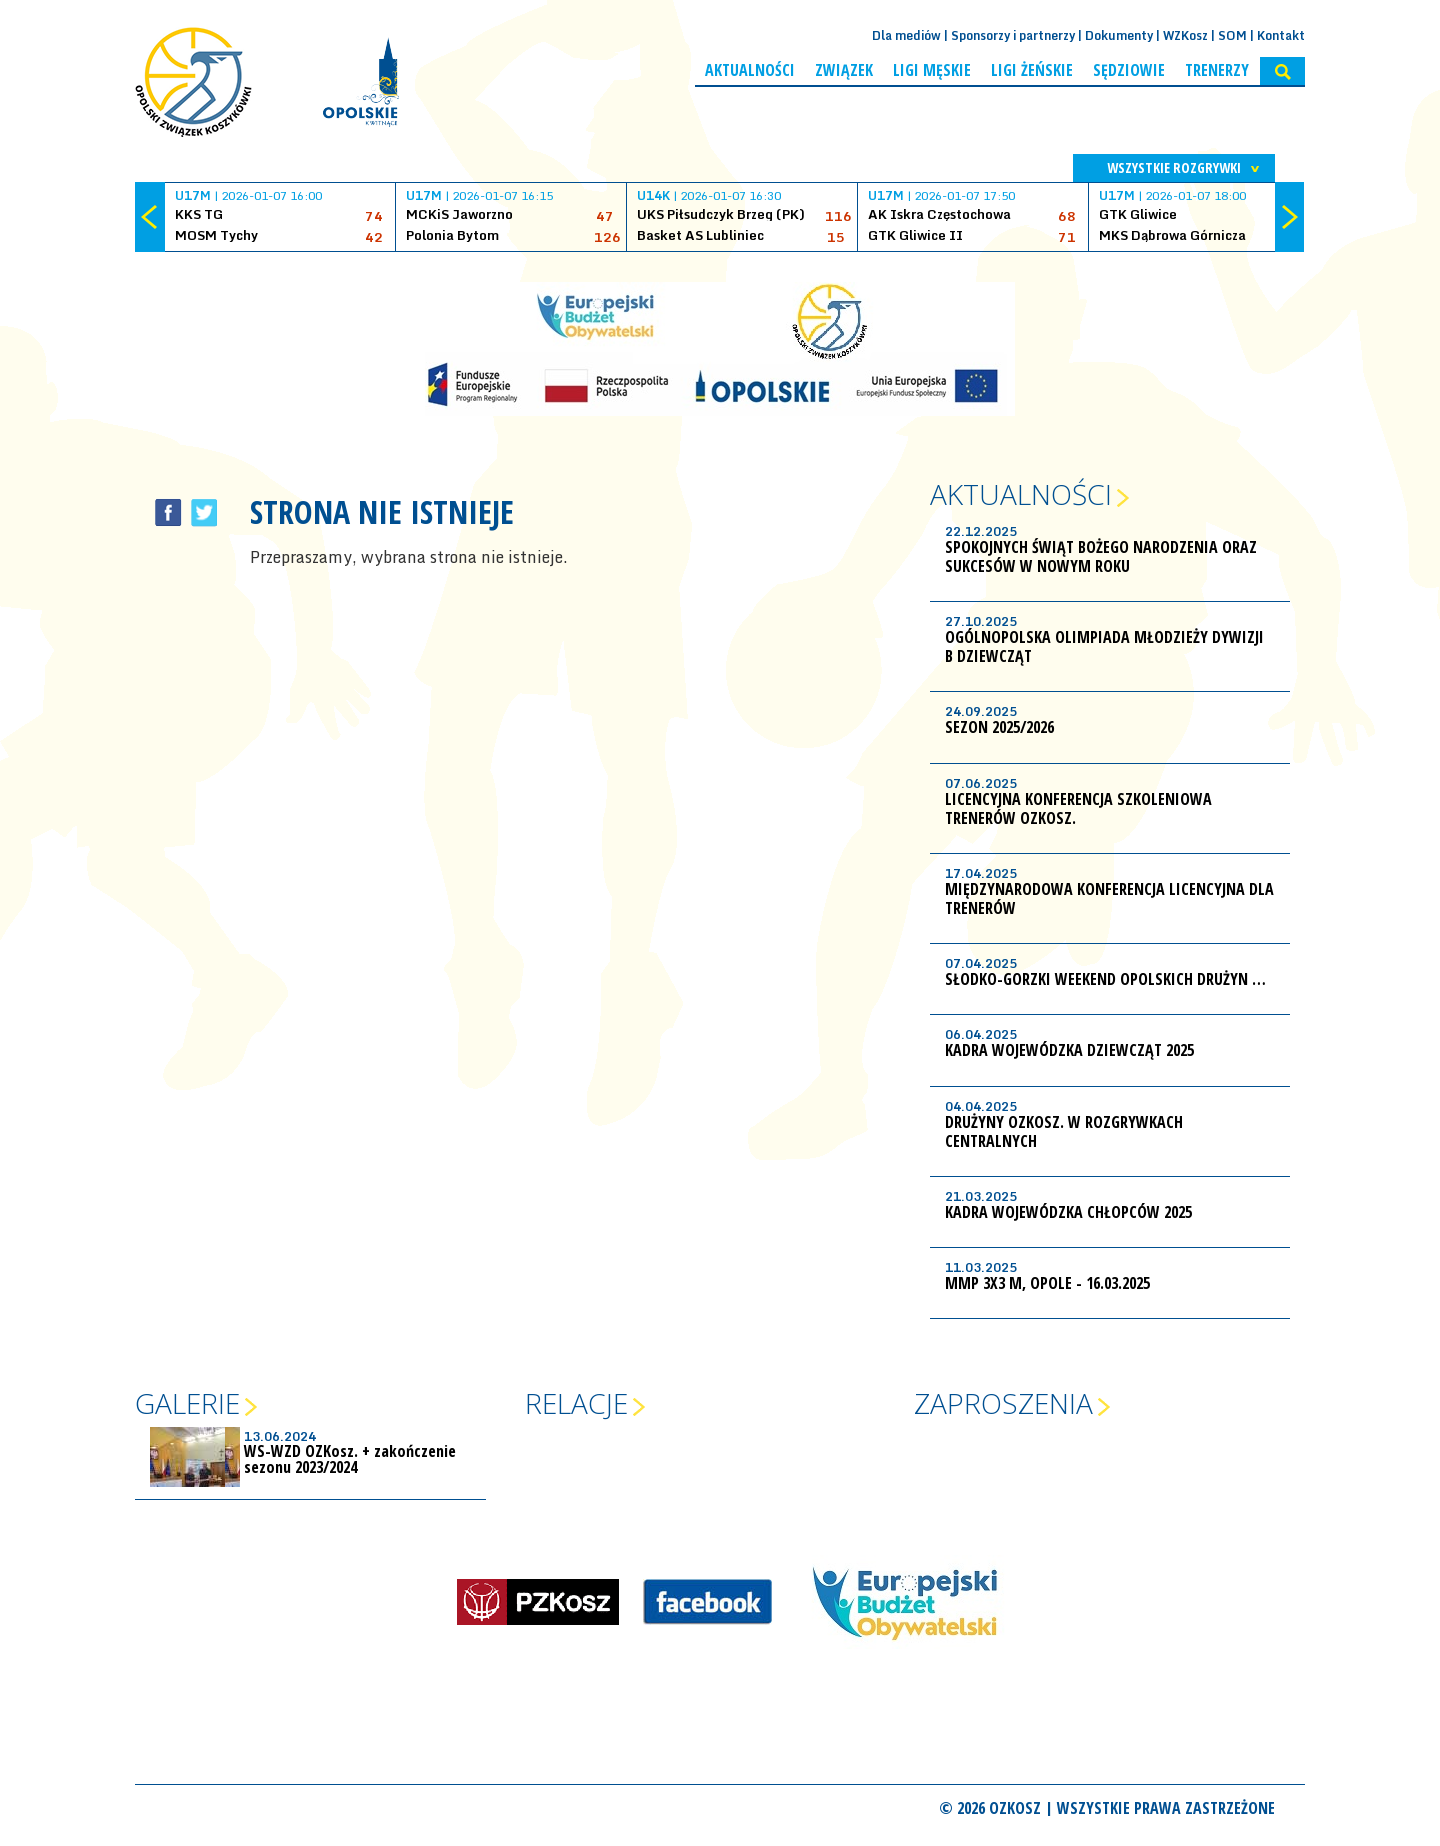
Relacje (576, 1403)
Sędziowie (1129, 70)
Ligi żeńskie (1032, 70)
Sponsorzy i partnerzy (1013, 35)
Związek (844, 70)
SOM (1232, 35)
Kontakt (1281, 35)
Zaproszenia (1003, 1403)
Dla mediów (906, 35)
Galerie (187, 1403)
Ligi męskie (932, 70)
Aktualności (750, 70)
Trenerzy (1217, 70)
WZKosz (1185, 35)
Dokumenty (1119, 35)
